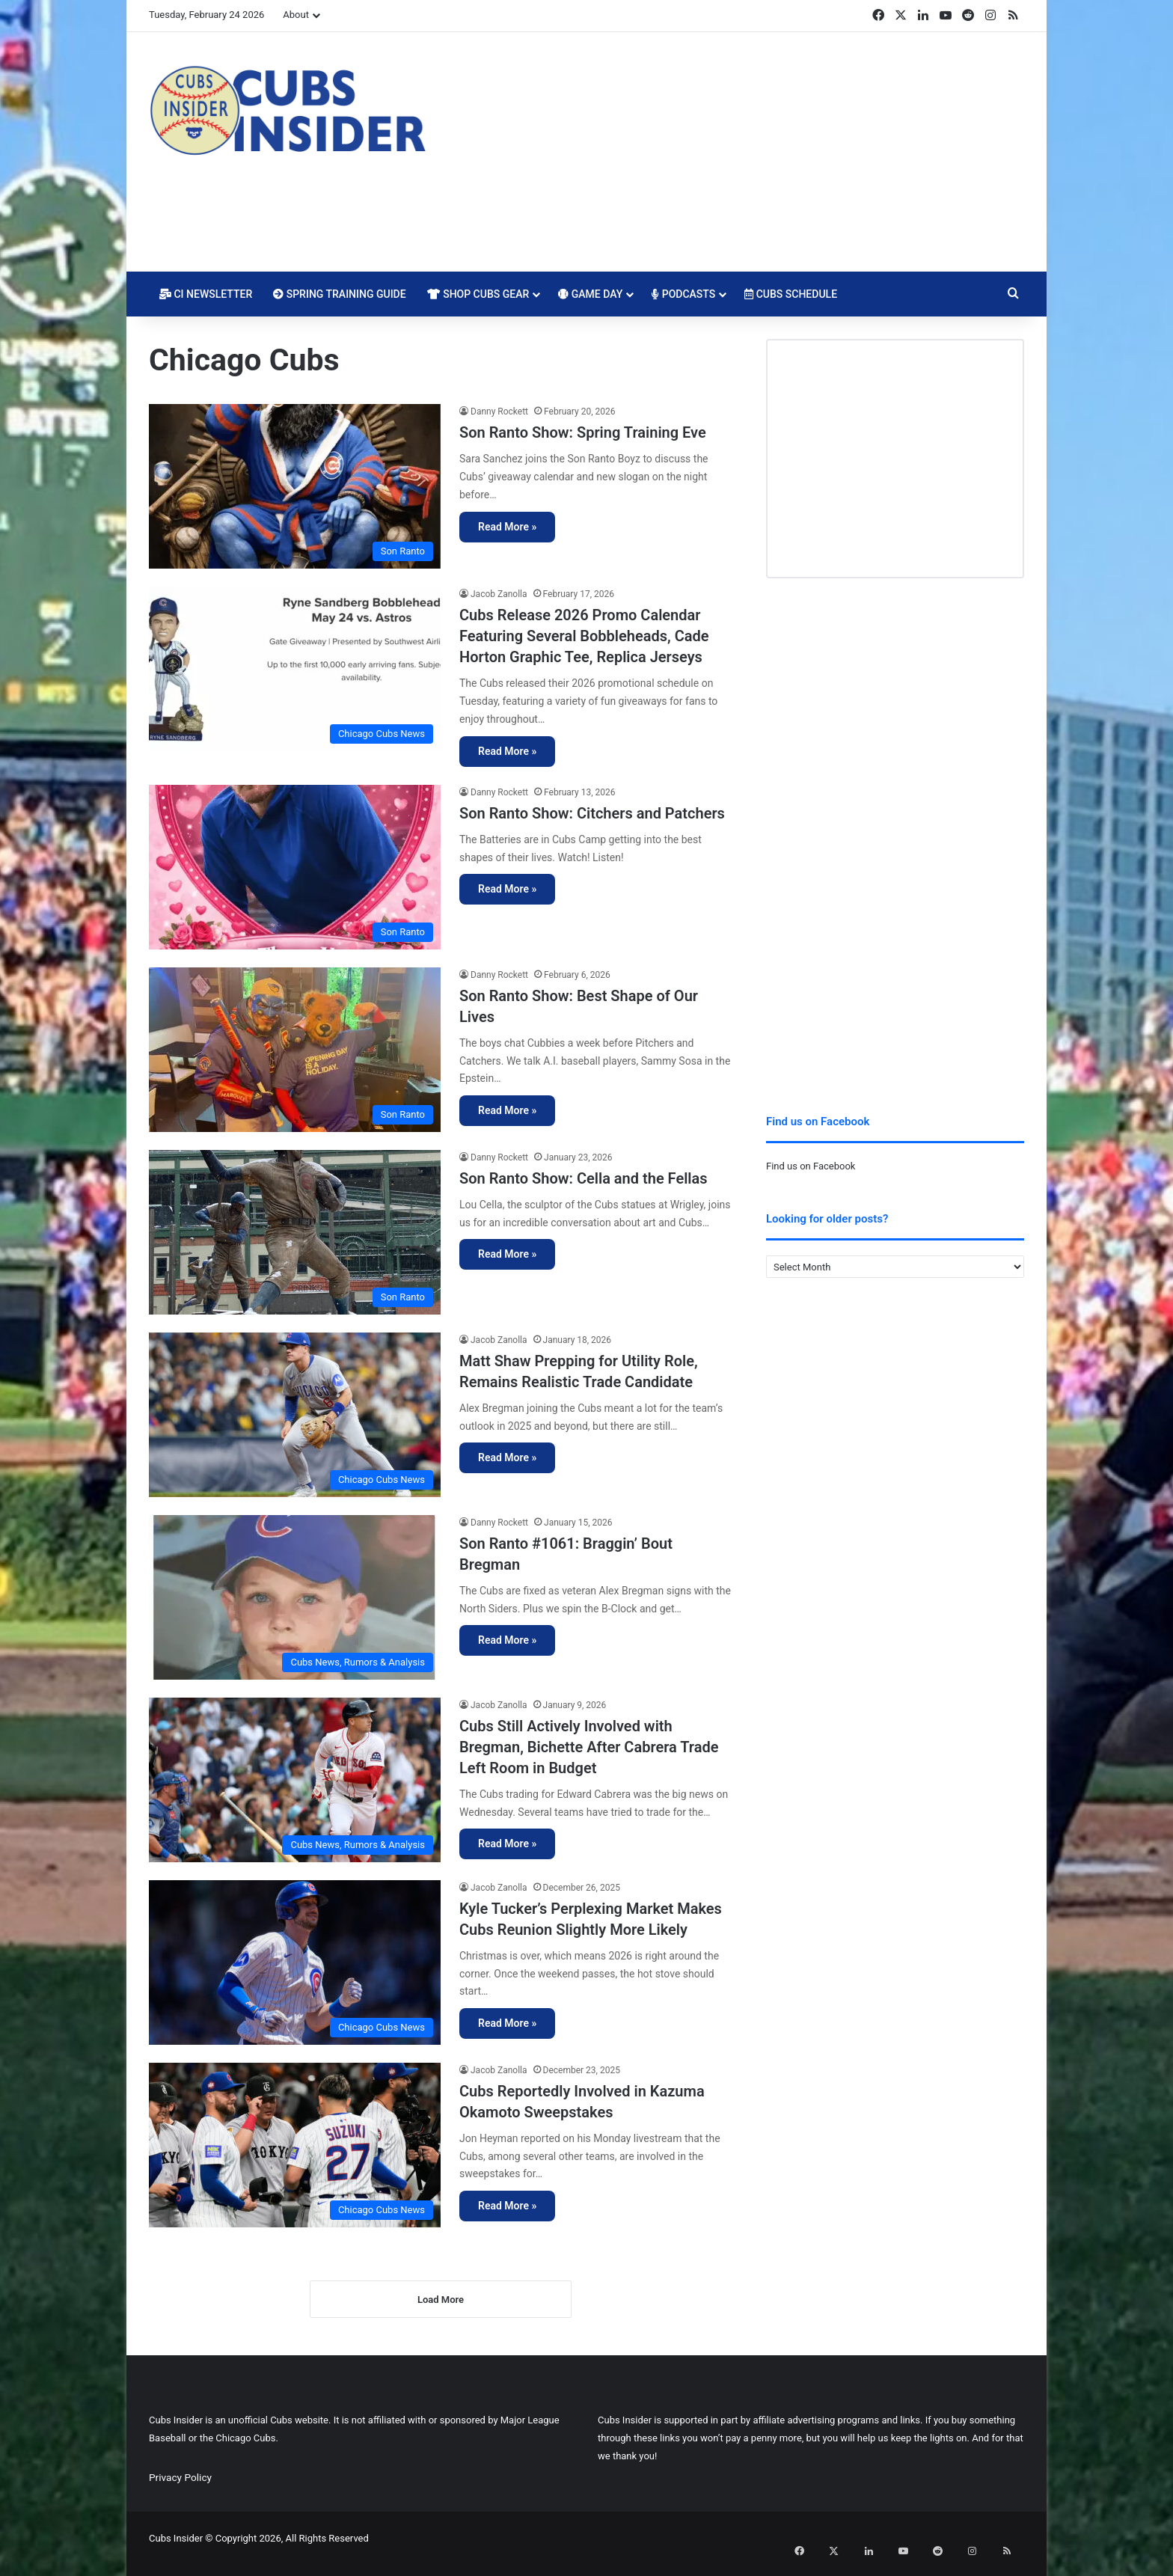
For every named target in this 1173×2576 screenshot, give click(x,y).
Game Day (590, 294)
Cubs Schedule (790, 294)
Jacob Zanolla (499, 594)
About (296, 14)
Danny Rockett (499, 411)
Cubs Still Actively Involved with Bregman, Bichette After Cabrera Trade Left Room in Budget (588, 1747)
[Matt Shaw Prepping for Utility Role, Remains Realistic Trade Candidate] (295, 1415)
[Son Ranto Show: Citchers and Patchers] (295, 867)
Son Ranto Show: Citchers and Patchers (592, 813)
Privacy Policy (180, 2488)
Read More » (507, 527)
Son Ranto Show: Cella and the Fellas (583, 1178)
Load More (440, 2310)
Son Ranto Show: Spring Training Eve (582, 432)
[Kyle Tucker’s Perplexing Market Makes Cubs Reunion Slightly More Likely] (295, 1962)
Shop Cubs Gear (478, 294)
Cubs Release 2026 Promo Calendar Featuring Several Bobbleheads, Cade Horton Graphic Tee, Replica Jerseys (584, 636)
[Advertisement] (736, 152)
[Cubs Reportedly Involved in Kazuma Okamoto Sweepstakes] (295, 2145)
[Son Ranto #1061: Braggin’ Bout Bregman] (295, 1597)
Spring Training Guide (339, 294)
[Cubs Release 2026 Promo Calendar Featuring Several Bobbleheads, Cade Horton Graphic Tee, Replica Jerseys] (295, 669)
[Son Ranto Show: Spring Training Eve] (295, 486)
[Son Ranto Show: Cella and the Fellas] (295, 1232)
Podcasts (683, 294)
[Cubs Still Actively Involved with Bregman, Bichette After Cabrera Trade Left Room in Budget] (295, 1780)
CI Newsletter (205, 294)
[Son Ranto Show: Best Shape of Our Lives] (295, 1049)
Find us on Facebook (810, 1166)
